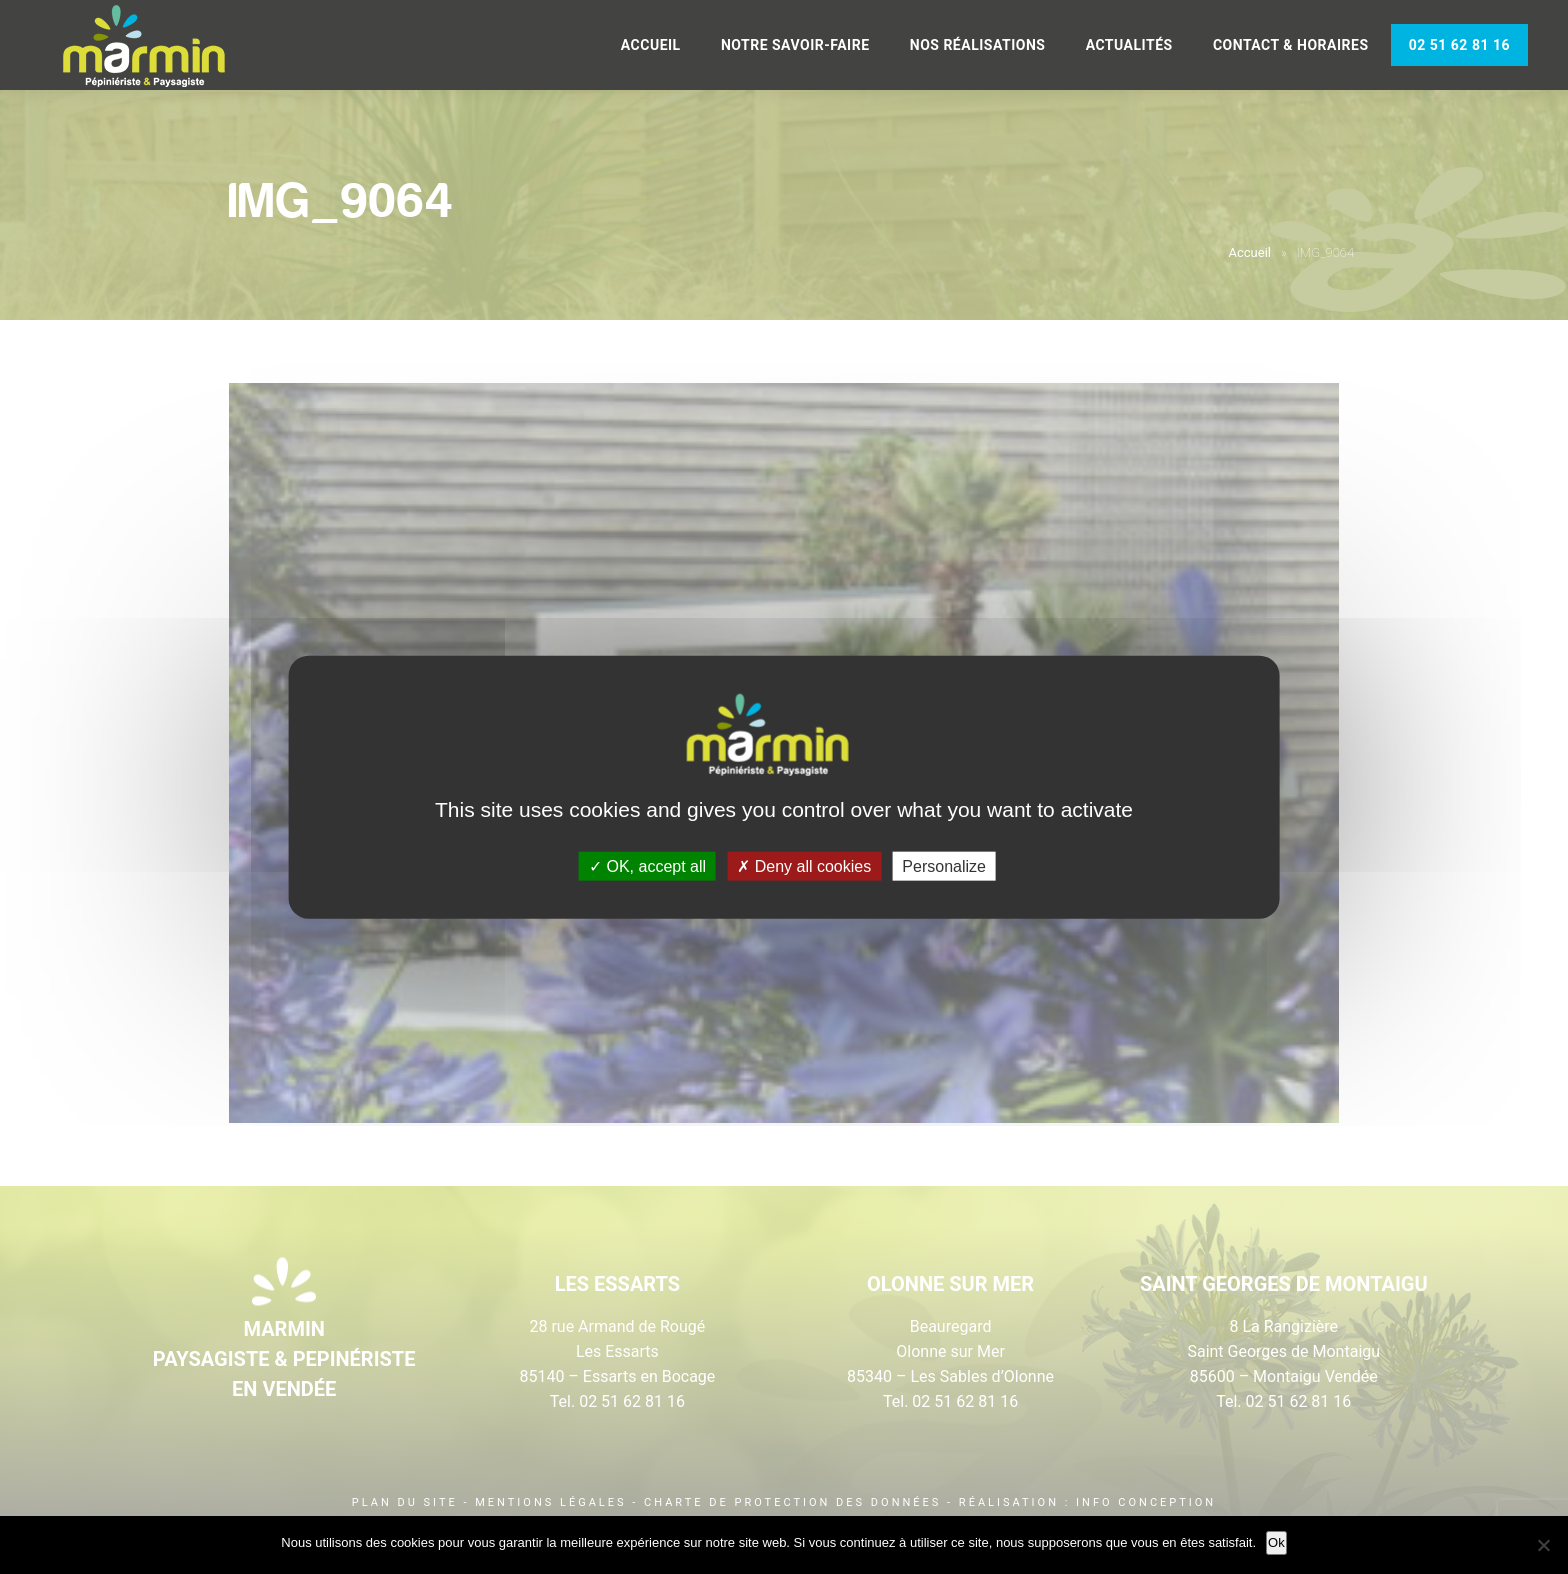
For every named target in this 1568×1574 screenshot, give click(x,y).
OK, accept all (647, 865)
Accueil (651, 45)
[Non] (1543, 1545)
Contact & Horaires (1291, 45)
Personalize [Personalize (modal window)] (944, 865)
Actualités (1129, 45)
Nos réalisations (978, 45)
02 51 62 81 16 (1459, 45)
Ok (1276, 1542)
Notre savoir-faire (795, 45)
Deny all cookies (804, 865)
